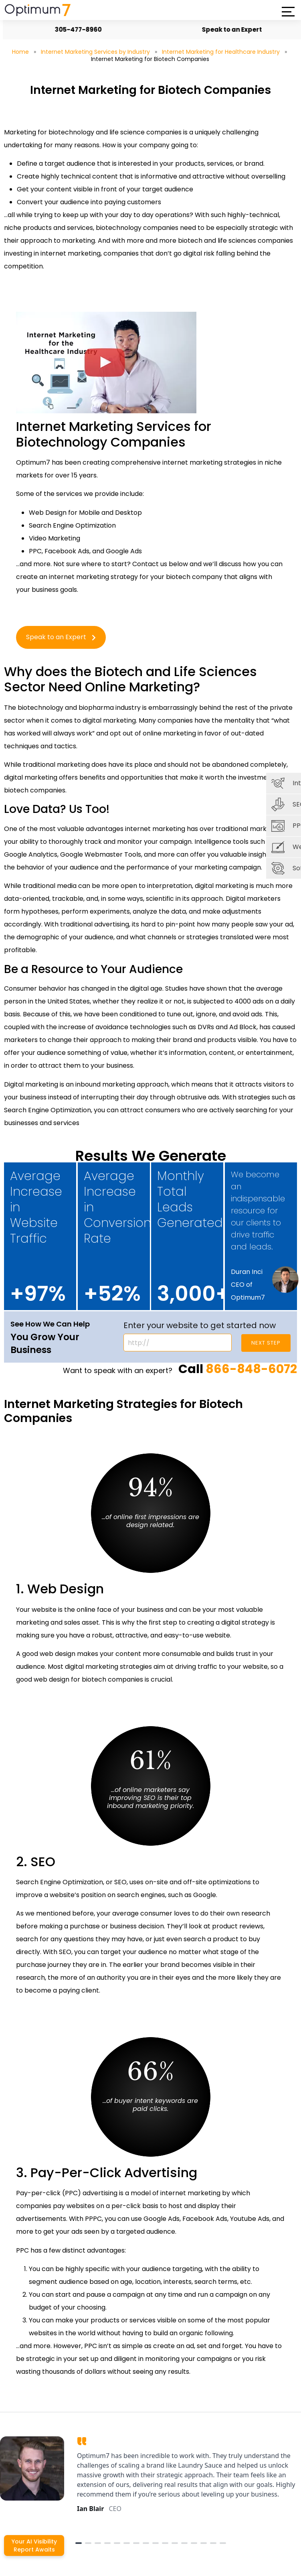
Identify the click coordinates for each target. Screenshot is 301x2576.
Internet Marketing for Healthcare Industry (221, 52)
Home (20, 52)
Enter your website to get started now (199, 1325)
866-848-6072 (251, 1369)
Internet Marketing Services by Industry (95, 52)
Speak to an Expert (229, 29)
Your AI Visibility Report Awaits (34, 2545)
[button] (288, 11)
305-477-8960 (75, 29)
